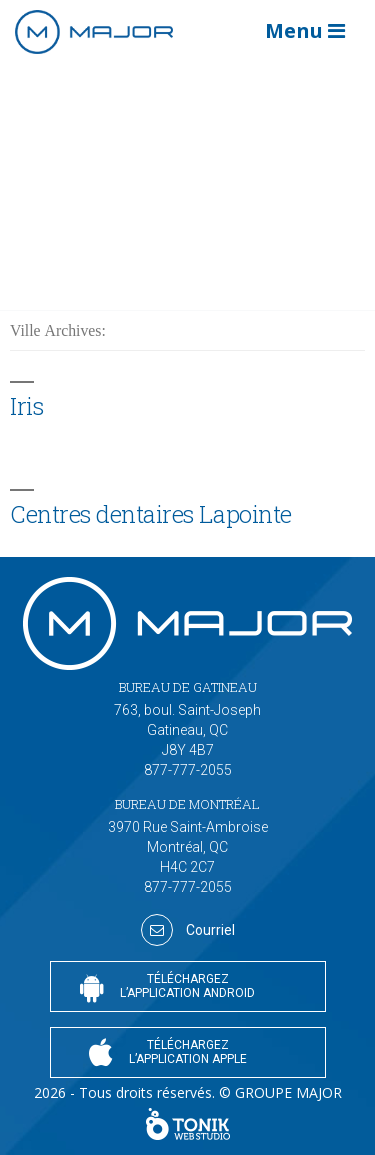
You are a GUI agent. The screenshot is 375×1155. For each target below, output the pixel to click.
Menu (305, 30)
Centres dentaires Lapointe (151, 513)
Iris (26, 405)
